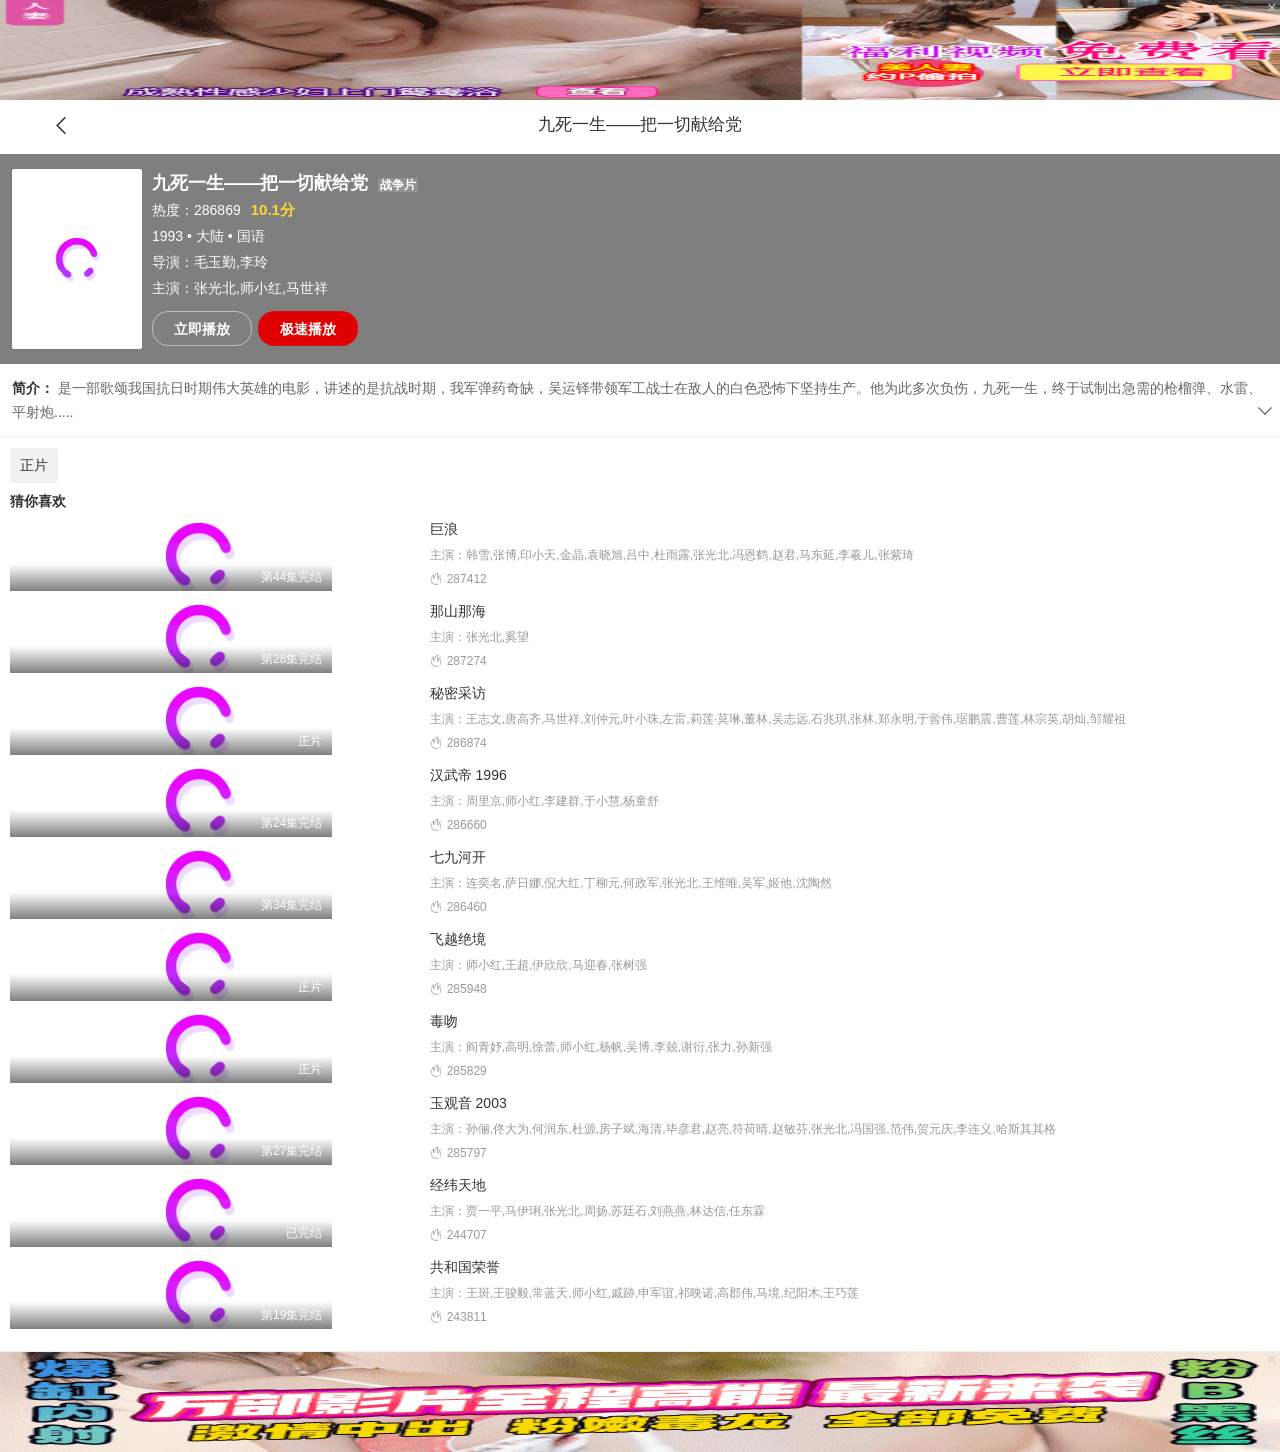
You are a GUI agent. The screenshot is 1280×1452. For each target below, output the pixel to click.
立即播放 (202, 329)
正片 (34, 465)
